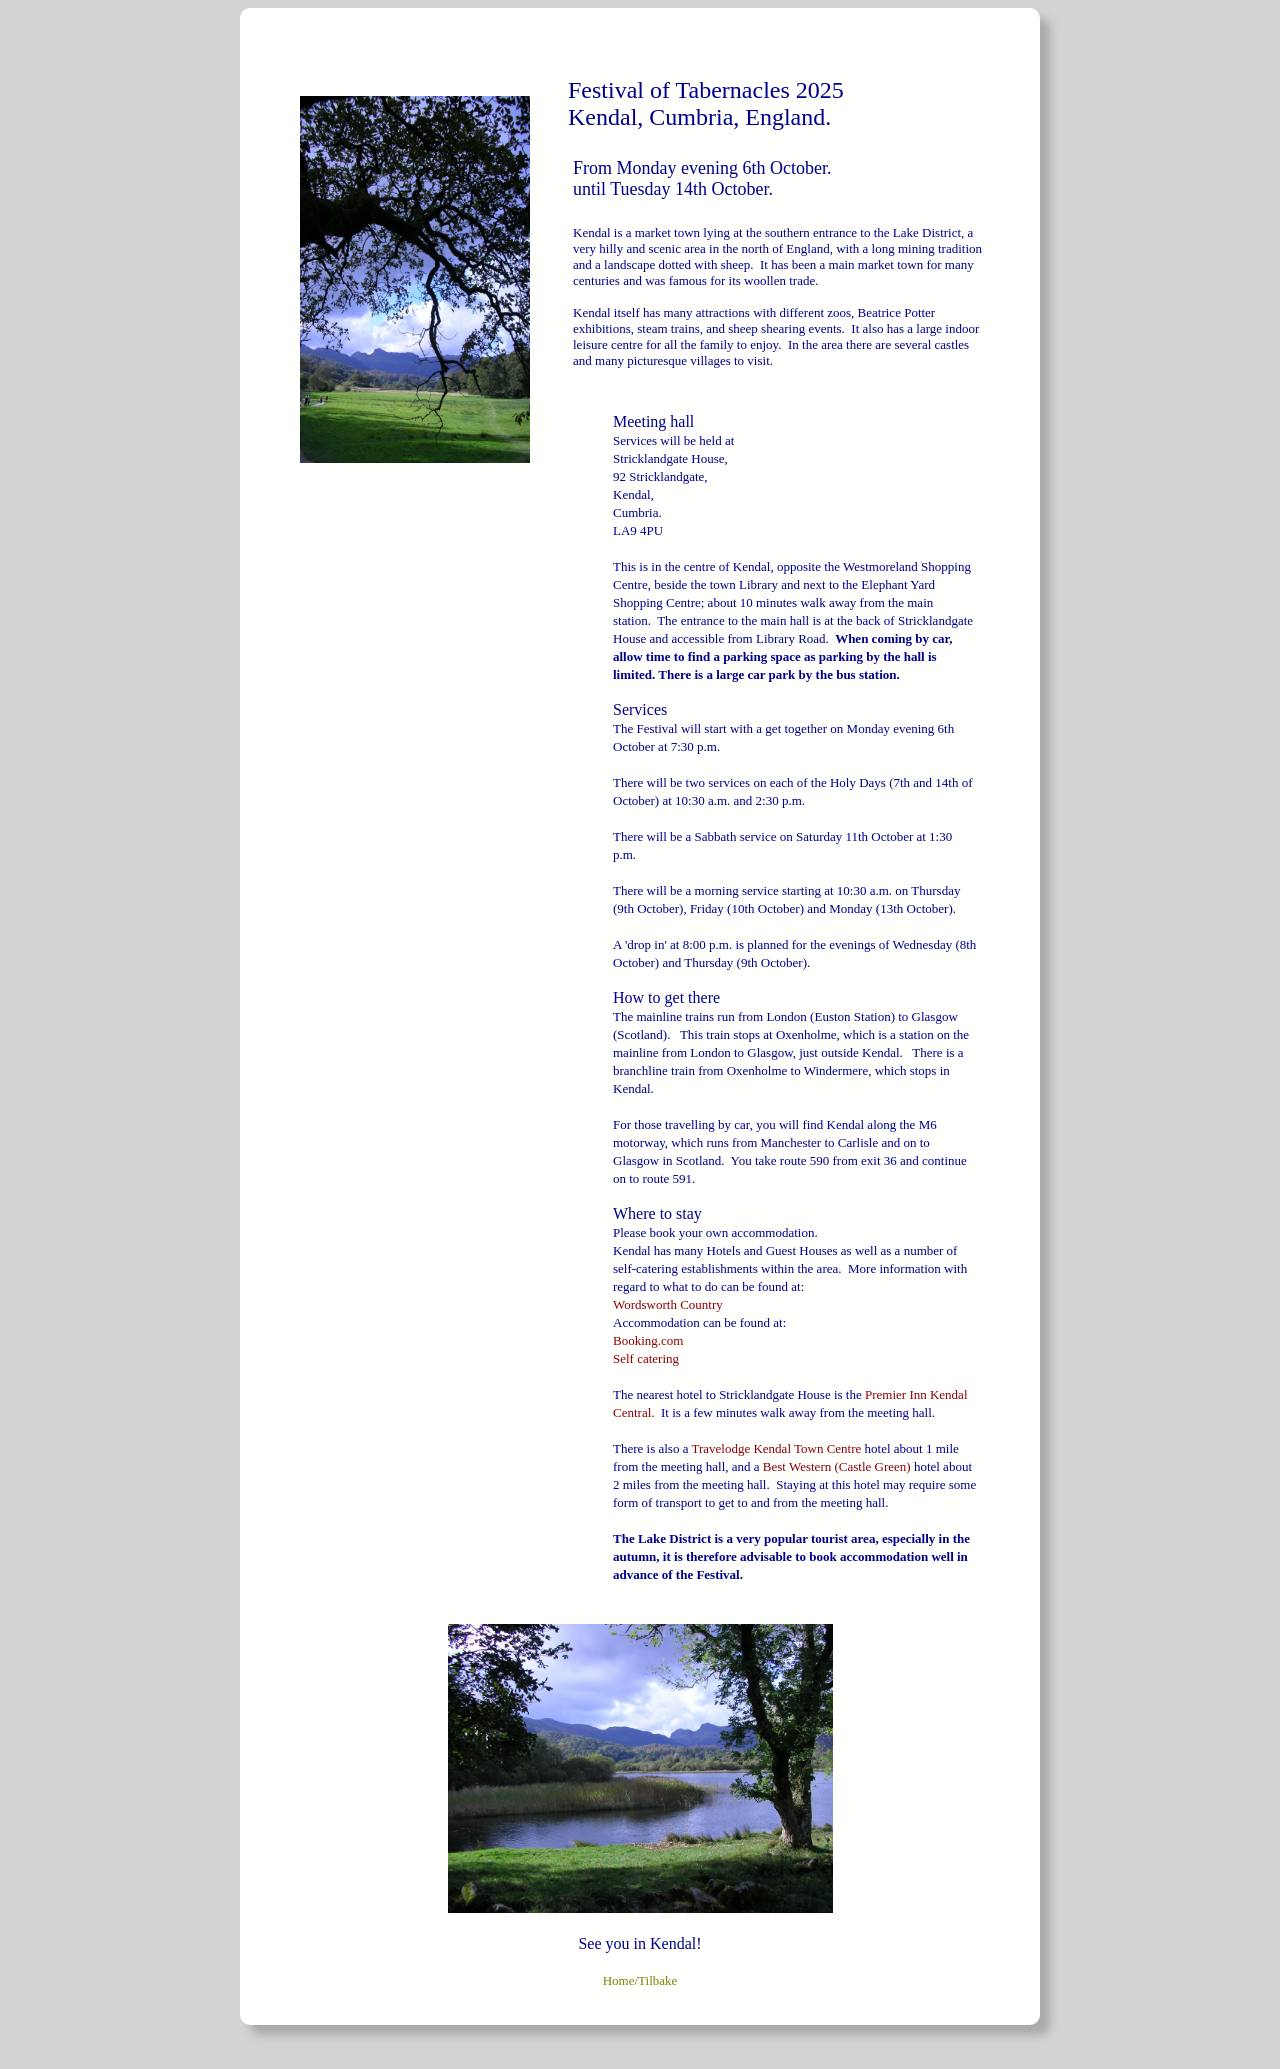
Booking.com (648, 1340)
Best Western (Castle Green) (837, 1466)
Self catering (646, 1358)
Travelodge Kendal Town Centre (777, 1448)
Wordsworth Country (668, 1304)
